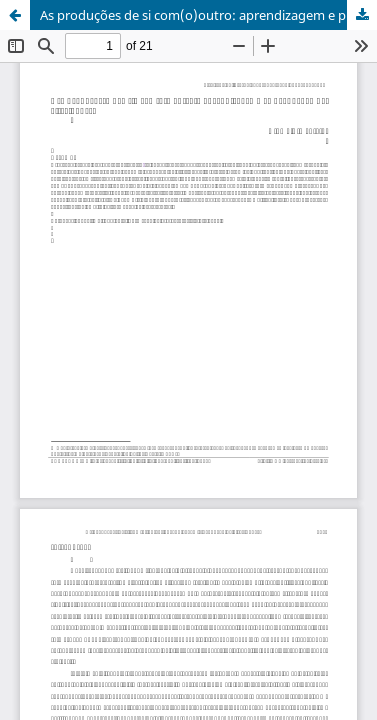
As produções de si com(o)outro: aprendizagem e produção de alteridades (208, 15)
